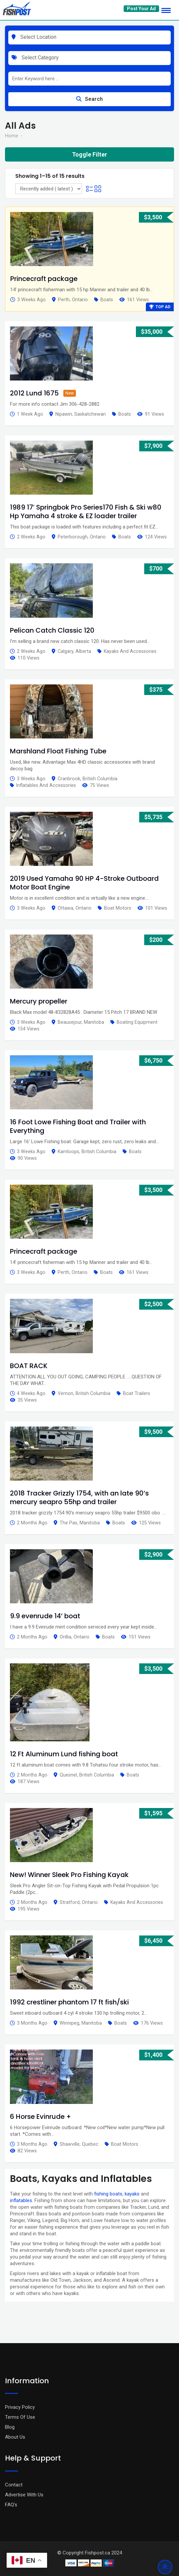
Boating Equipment (137, 1022)
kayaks (132, 2194)
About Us (15, 2437)
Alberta (83, 651)
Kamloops (68, 1151)
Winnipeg (69, 2023)
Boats (106, 299)
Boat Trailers (136, 1393)
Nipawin (63, 414)
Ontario (80, 299)
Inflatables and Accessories (46, 785)
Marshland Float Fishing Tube (58, 751)
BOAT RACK (28, 1365)
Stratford (70, 1902)
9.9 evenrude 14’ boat (45, 1616)
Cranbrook (69, 778)
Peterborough (73, 536)
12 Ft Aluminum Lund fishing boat (64, 1754)
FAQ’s (11, 2505)
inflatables (21, 2200)
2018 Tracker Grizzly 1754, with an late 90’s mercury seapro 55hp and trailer (79, 1497)
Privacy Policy (20, 2407)
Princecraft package (44, 278)
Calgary (65, 651)
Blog (10, 2427)
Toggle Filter (89, 154)
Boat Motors (117, 908)
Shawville (70, 2144)
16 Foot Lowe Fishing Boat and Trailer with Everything (78, 1126)
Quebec (90, 2144)
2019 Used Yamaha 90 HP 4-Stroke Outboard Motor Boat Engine (84, 883)
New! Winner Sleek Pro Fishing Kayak (69, 1874)
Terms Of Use (20, 2417)
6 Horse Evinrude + (40, 2116)
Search (89, 99)
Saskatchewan (90, 414)
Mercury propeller (38, 1001)
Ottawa (65, 908)
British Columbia (100, 778)
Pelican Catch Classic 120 (52, 630)
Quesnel (68, 1774)
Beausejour (70, 1022)
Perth (64, 299)
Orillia (65, 1636)
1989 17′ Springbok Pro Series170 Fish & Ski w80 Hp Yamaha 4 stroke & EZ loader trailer (85, 512)
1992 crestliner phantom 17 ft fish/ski (69, 2002)
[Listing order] (48, 188)
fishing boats (108, 2194)
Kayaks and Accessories (130, 651)
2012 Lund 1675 (34, 393)
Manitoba (94, 1022)
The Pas (68, 1522)
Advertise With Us (24, 2495)
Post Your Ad (141, 8)
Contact (14, 2485)
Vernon (65, 1393)
